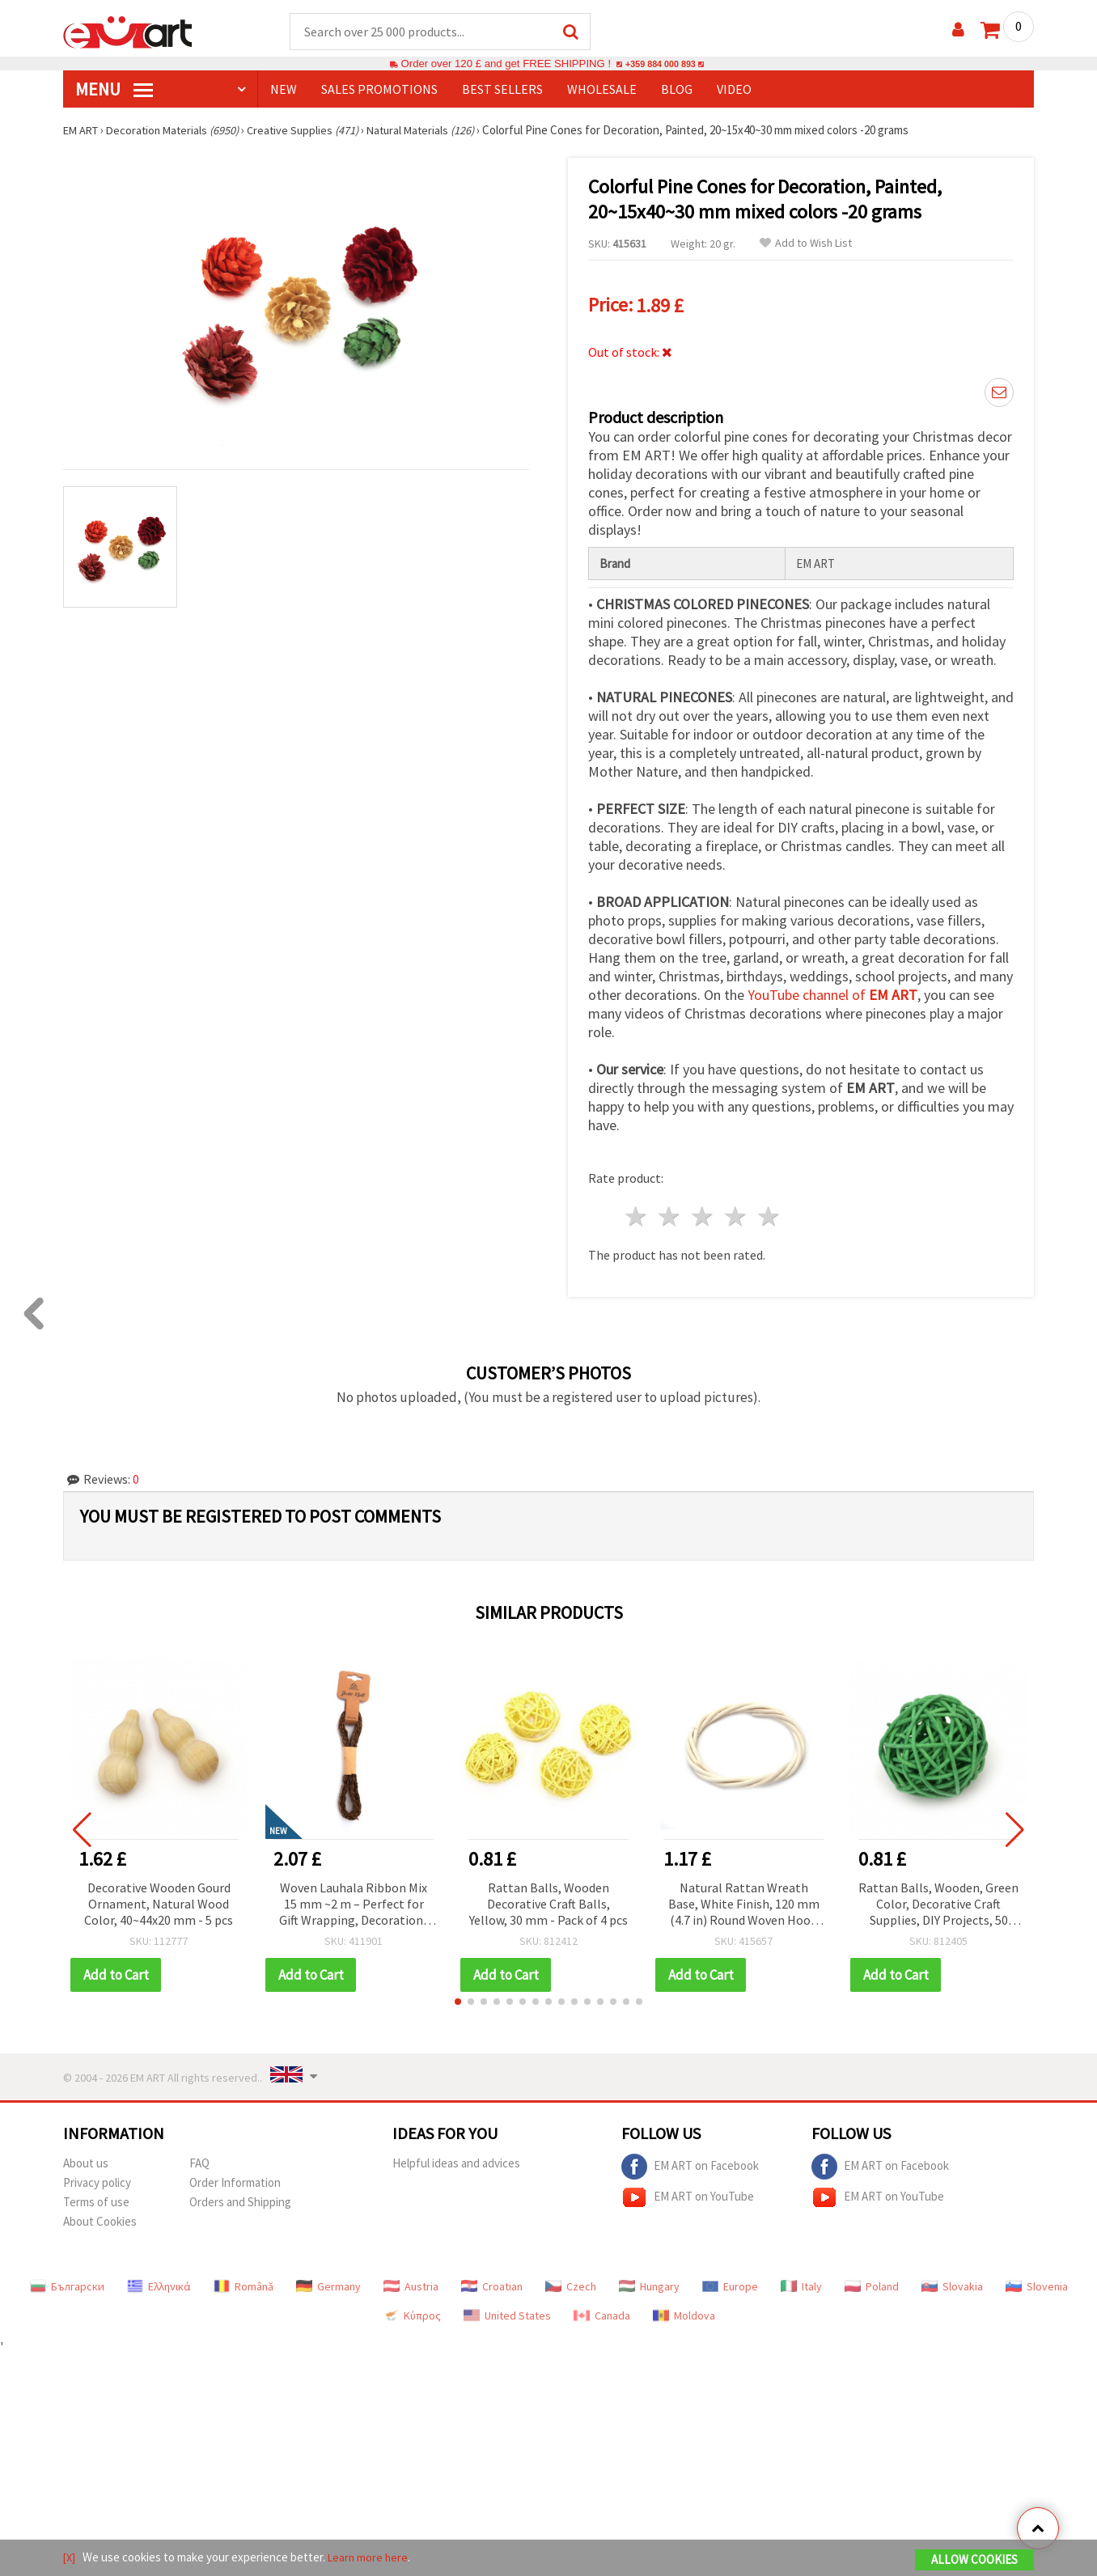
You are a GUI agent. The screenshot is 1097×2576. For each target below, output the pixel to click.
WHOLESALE (602, 90)
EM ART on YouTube (687, 2192)
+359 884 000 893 (660, 64)
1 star (637, 1211)
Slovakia (952, 2280)
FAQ (199, 2157)
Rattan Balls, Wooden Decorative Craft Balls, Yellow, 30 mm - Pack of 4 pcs (548, 1898)
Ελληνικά (159, 2281)
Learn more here (371, 2558)
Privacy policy (97, 2176)
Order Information (235, 2176)
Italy (801, 2280)
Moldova (684, 2310)
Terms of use (96, 2196)
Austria (410, 2280)
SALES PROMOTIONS (379, 90)
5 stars (769, 1211)
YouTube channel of (832, 990)
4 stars (735, 1211)
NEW (283, 90)
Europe (730, 2281)
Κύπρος (412, 2310)
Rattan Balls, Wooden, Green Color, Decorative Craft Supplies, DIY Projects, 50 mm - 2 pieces (938, 1899)
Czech (570, 2280)
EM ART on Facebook (690, 2161)
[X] (70, 2558)
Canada (602, 2310)
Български (67, 2281)
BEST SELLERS (502, 90)
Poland (872, 2280)
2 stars (670, 1211)
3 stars (703, 1211)
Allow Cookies (974, 2561)
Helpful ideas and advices (456, 2157)
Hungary (649, 2280)
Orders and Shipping (240, 2196)
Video (734, 90)
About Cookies (100, 2215)
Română (243, 2281)
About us (85, 2157)
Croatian (492, 2280)
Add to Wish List (806, 244)
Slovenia (1037, 2280)
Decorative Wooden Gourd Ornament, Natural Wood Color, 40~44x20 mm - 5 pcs (158, 1898)
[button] (458, 1996)
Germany (328, 2280)
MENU (114, 89)
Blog (677, 90)
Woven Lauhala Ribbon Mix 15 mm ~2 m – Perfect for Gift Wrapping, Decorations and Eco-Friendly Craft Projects (354, 1899)
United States (507, 2310)
